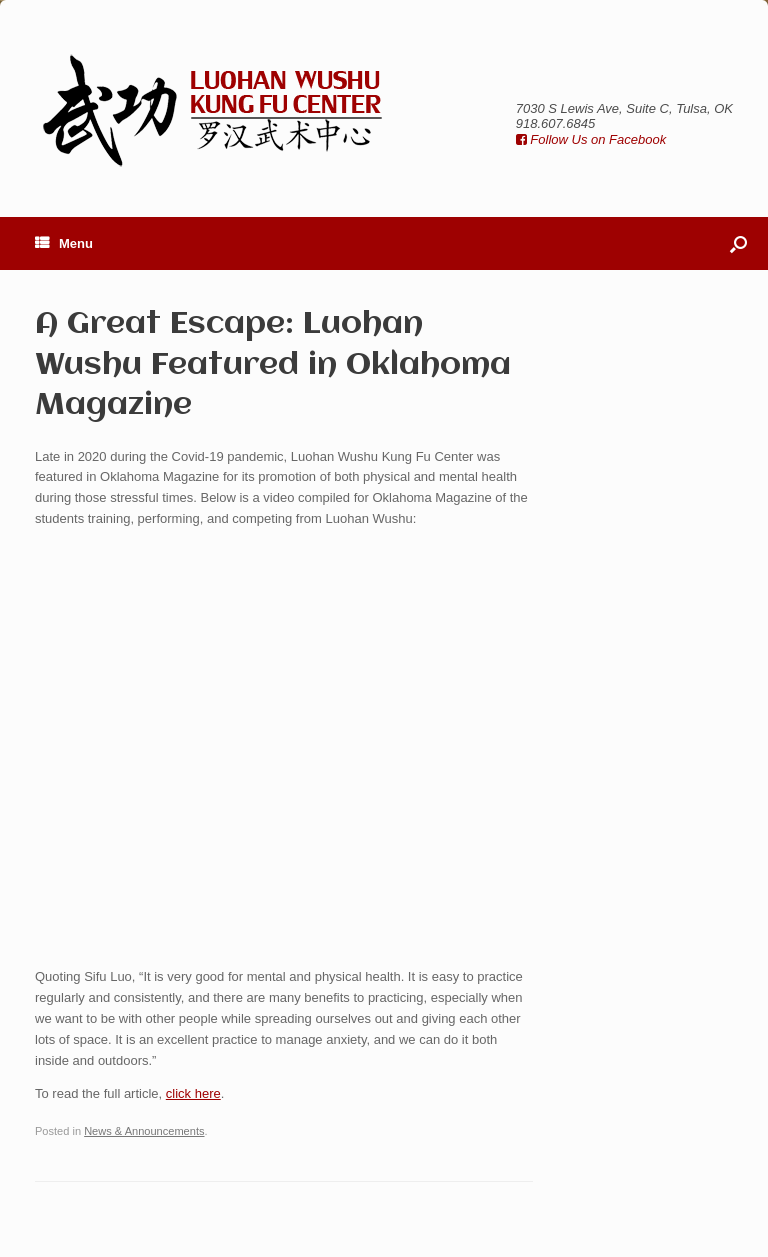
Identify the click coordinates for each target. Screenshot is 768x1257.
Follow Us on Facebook (591, 139)
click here (193, 1093)
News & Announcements (144, 1131)
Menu (64, 243)
